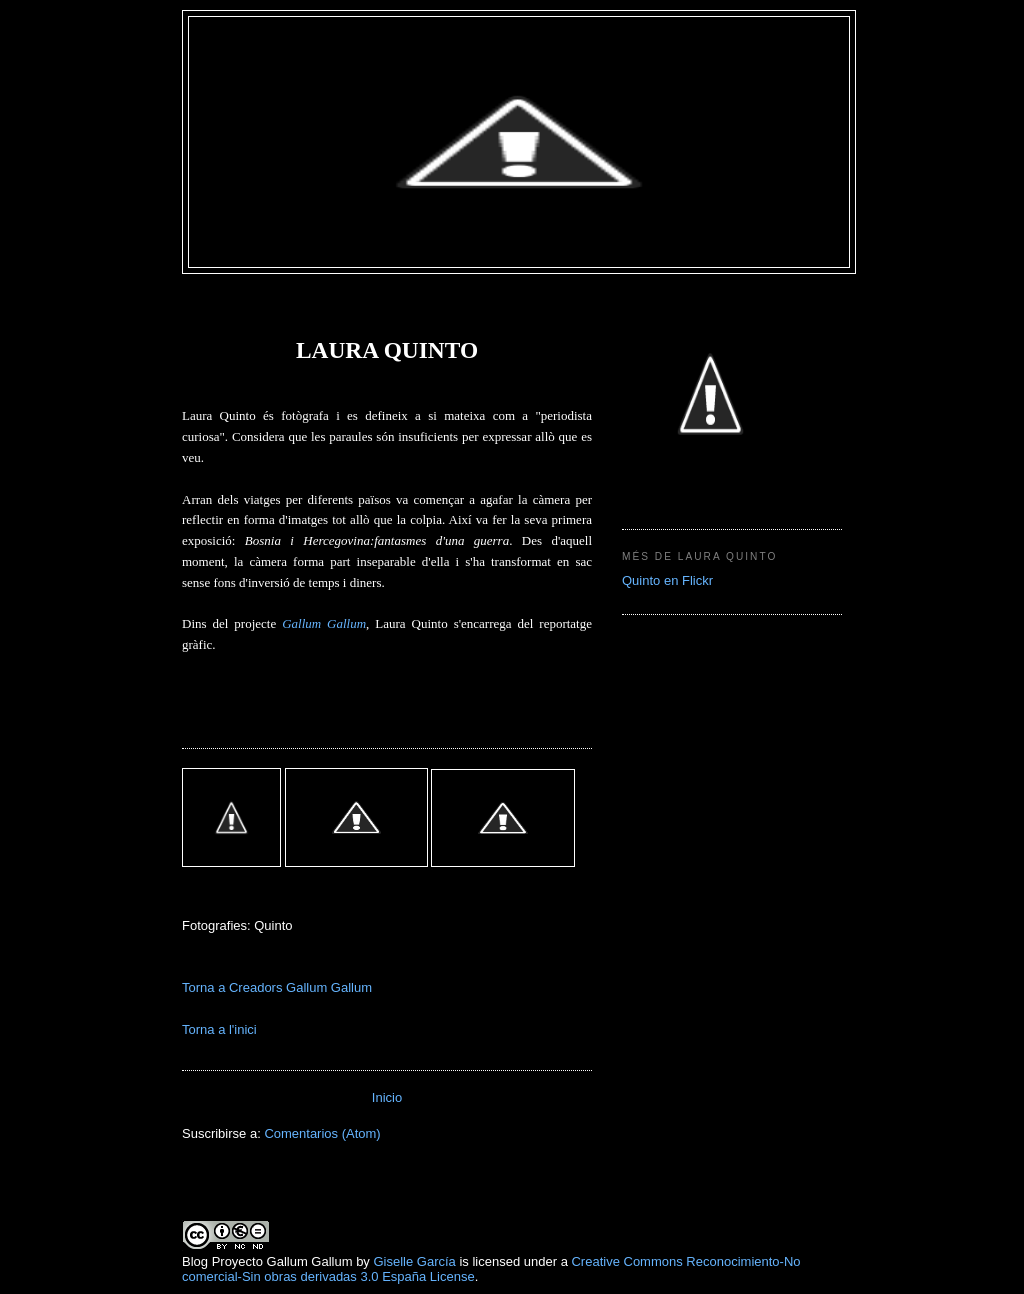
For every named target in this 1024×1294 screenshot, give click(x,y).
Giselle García (414, 1261)
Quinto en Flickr (667, 580)
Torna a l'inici (219, 1029)
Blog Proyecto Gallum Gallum (267, 1261)
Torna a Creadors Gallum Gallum (277, 987)
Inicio (387, 1097)
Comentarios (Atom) (322, 1133)
